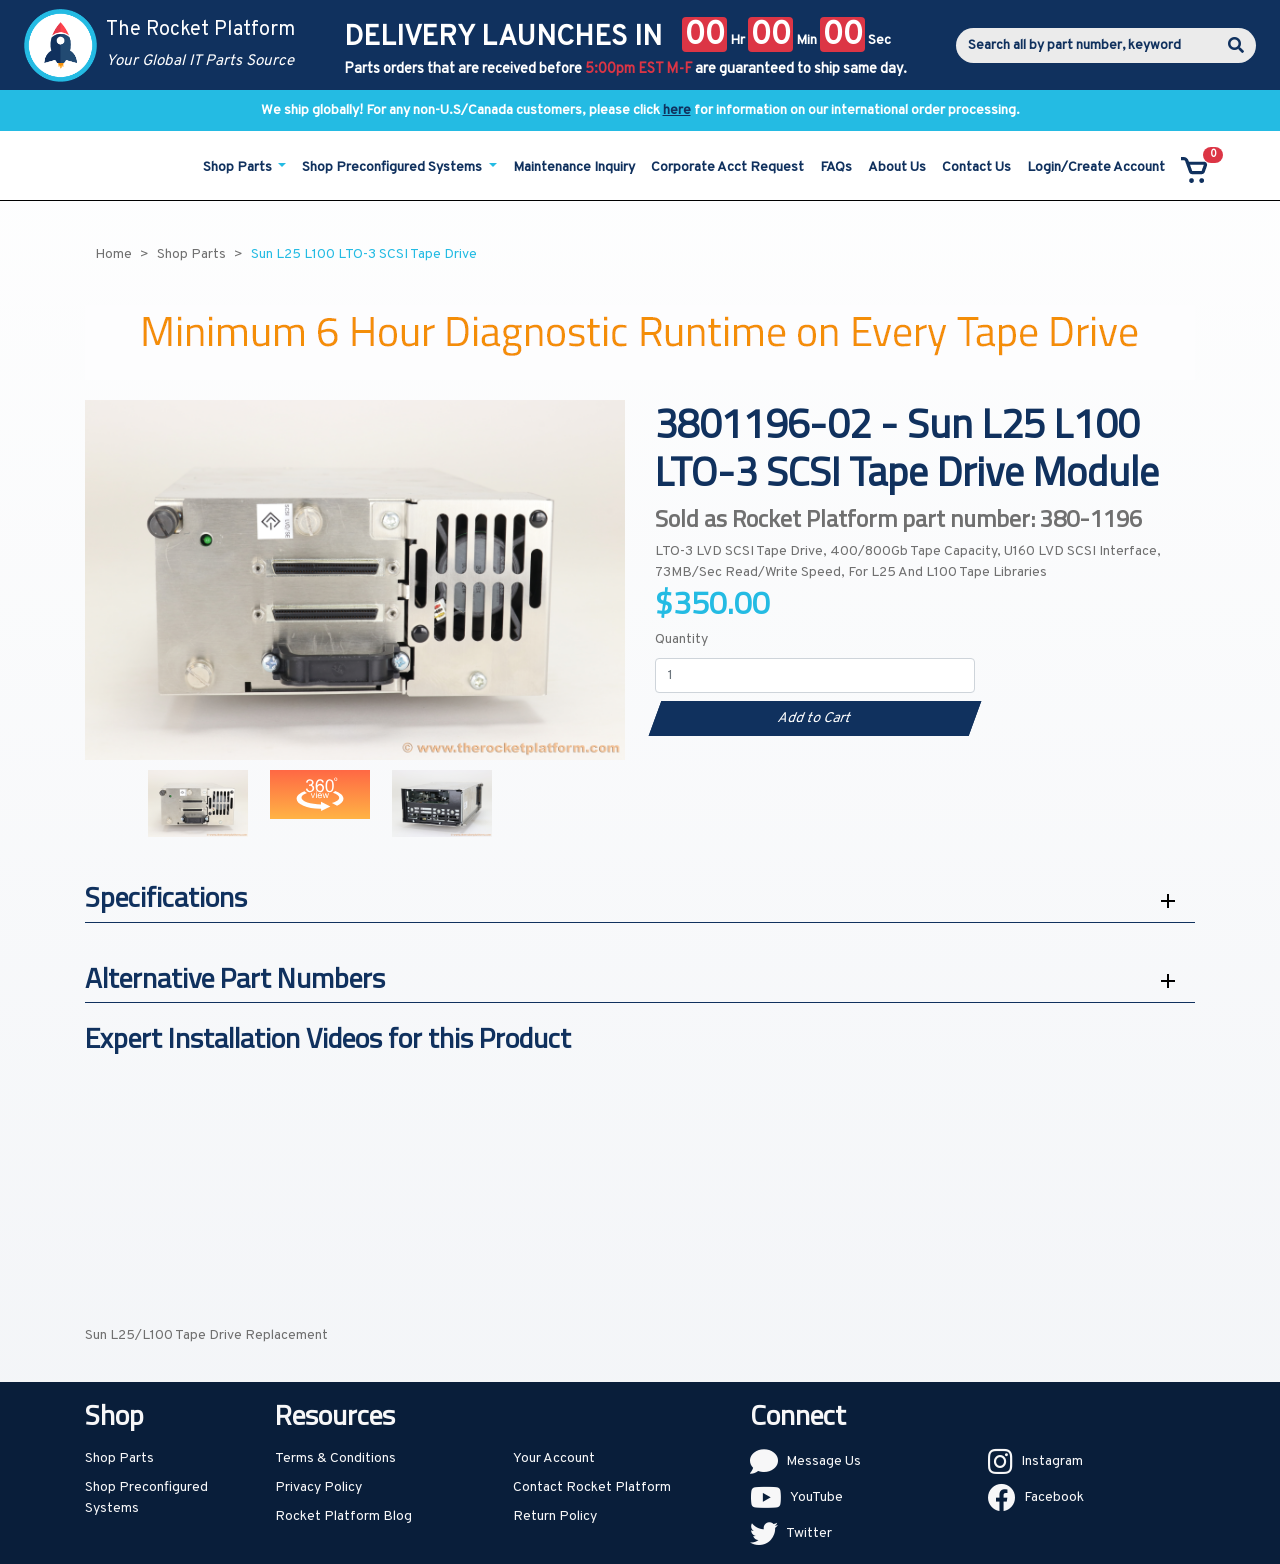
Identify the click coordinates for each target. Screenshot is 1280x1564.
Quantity (681, 639)
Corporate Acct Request (727, 167)
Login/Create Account (1096, 167)
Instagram (1052, 1461)
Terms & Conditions (335, 1458)
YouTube (816, 1497)
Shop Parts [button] (239, 167)
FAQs (836, 167)
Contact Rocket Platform (592, 1487)
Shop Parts (119, 1458)
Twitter (809, 1533)
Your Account (554, 1458)
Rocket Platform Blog (343, 1516)
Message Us (823, 1461)
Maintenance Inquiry (574, 167)
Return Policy (555, 1516)
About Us (897, 167)
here (677, 110)
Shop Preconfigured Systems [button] (393, 167)
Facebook (1054, 1497)
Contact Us (976, 167)
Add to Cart (814, 718)
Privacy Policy (318, 1487)
